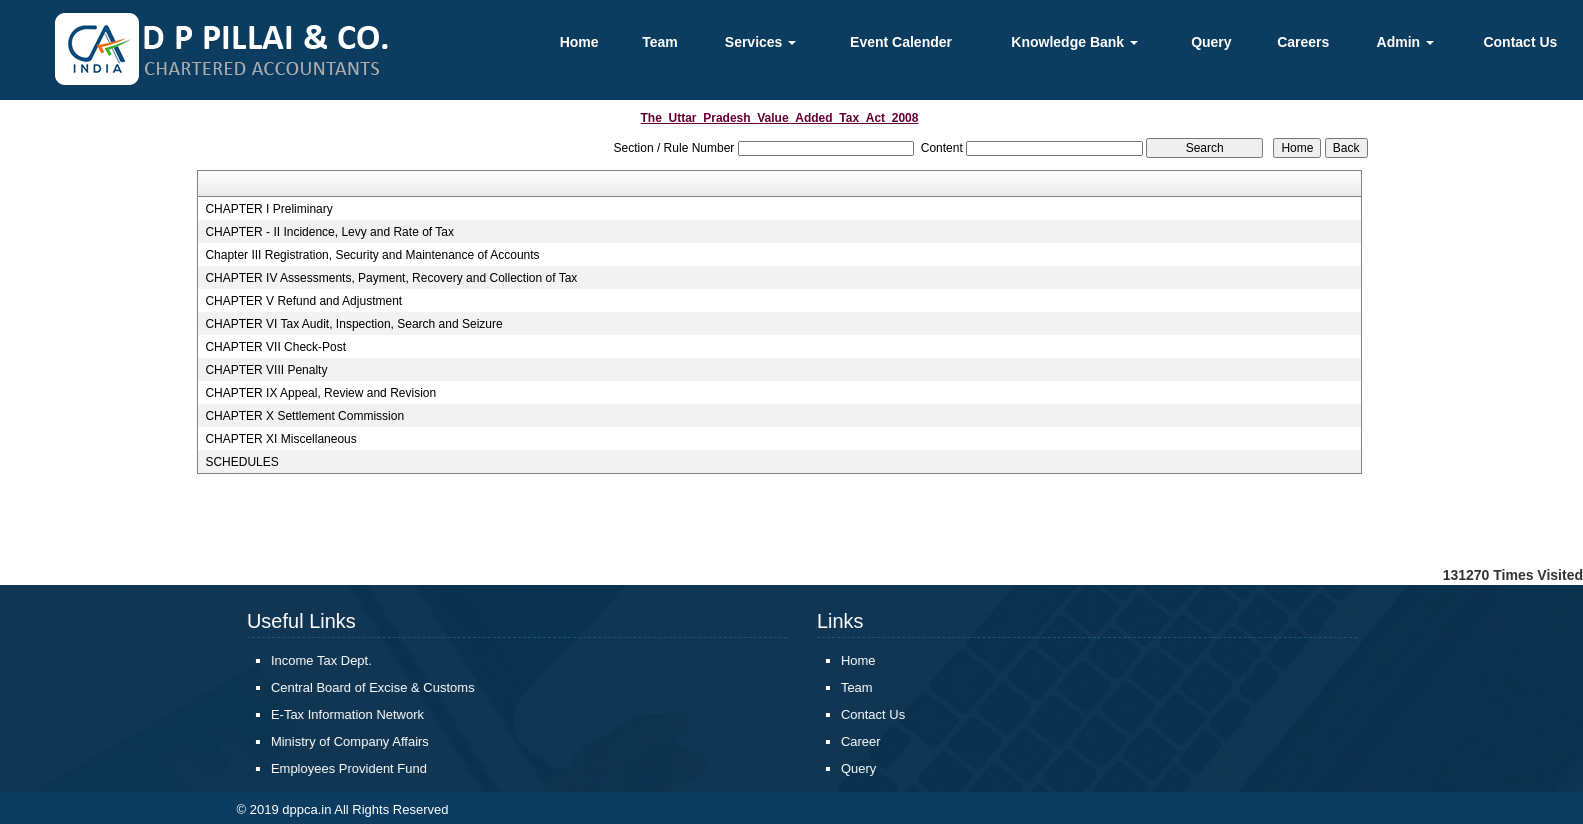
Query (1211, 42)
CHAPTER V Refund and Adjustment (303, 301)
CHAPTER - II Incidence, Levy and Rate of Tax (329, 232)
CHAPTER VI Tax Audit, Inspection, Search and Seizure (353, 324)
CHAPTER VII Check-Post (275, 347)
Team (660, 42)
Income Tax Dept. (306, 660)
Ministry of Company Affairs (335, 741)
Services (761, 42)
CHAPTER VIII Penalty (266, 370)
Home (579, 42)
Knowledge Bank (1074, 42)
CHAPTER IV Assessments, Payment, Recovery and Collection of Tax (391, 278)
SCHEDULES (241, 462)
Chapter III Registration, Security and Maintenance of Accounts (372, 255)
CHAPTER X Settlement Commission (304, 416)
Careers (1303, 42)
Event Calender (901, 42)
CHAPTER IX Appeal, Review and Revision (320, 393)
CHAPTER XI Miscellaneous (280, 439)
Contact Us (1520, 42)
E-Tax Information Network (332, 714)
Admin (1405, 42)
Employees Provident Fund (334, 768)
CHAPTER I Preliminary (268, 209)
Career (846, 741)
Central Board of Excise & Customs (358, 687)
